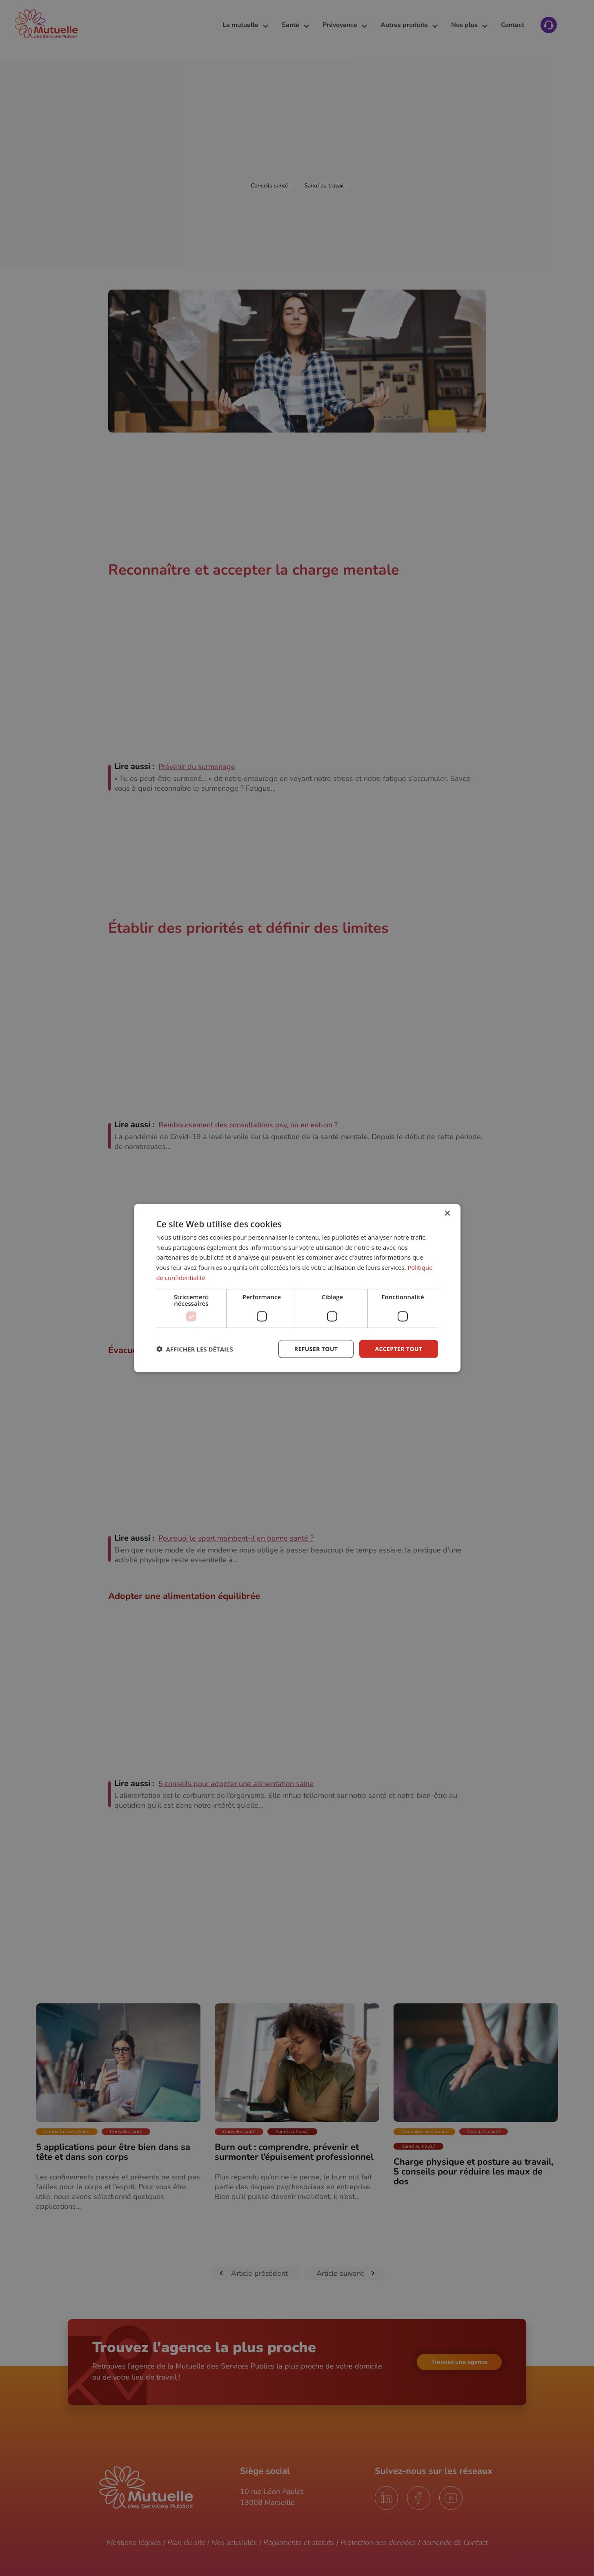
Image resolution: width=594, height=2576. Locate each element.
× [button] (447, 1213)
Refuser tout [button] (316, 1348)
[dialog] (297, 1288)
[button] (194, 1349)
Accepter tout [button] (398, 1348)
